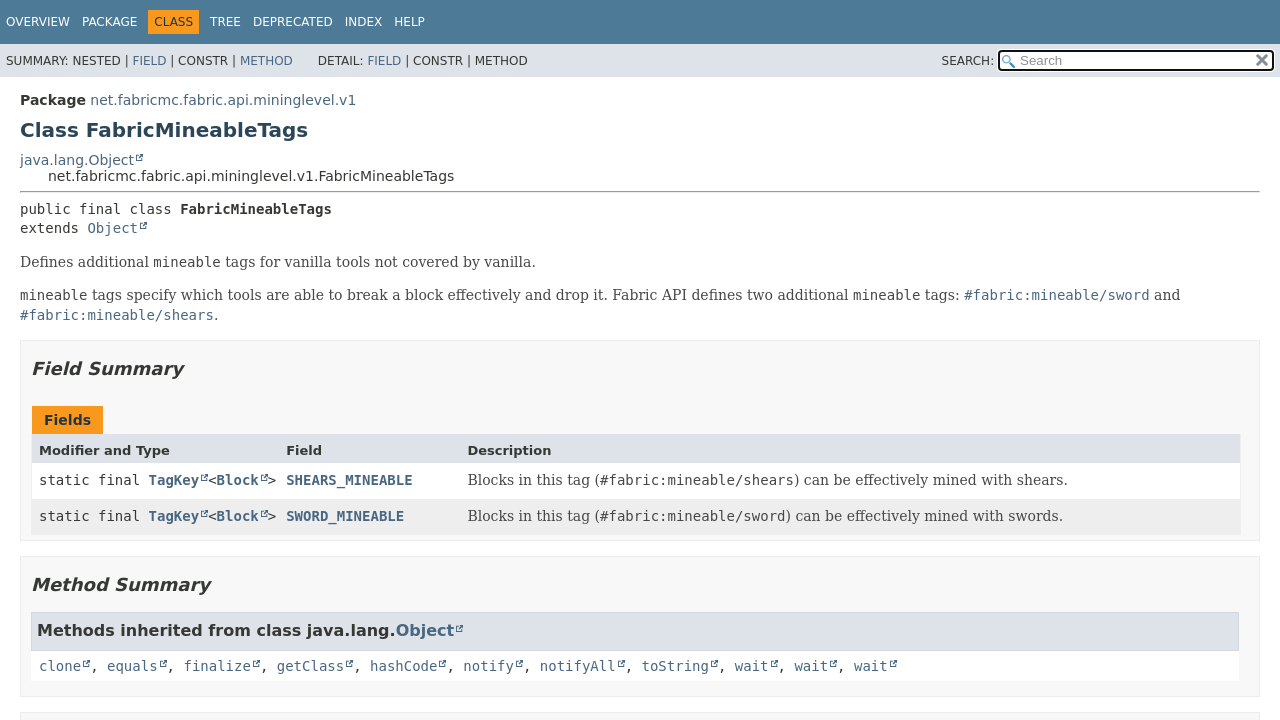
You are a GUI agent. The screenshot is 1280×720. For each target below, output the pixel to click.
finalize (216, 666)
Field (149, 61)
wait (752, 666)
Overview (38, 22)
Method (266, 61)
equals (132, 666)
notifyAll (578, 666)
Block (238, 480)
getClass (310, 666)
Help (409, 22)
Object (112, 228)
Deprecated (293, 22)
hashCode (403, 666)
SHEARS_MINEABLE (349, 480)
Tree (225, 22)
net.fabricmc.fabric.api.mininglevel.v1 (223, 100)
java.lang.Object (77, 160)
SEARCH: (968, 61)
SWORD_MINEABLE (345, 516)
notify (488, 666)
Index (364, 22)
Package (109, 22)
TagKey (174, 480)
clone (60, 666)
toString (675, 666)
